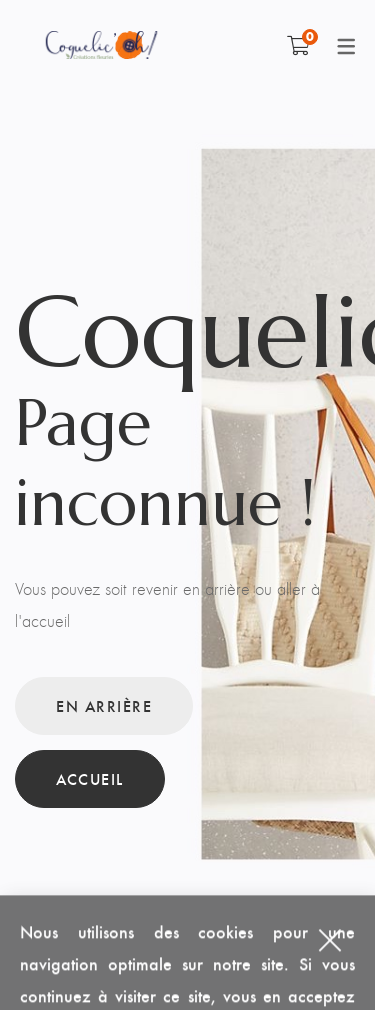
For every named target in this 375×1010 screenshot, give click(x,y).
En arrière (104, 705)
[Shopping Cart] (298, 45)
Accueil (90, 778)
